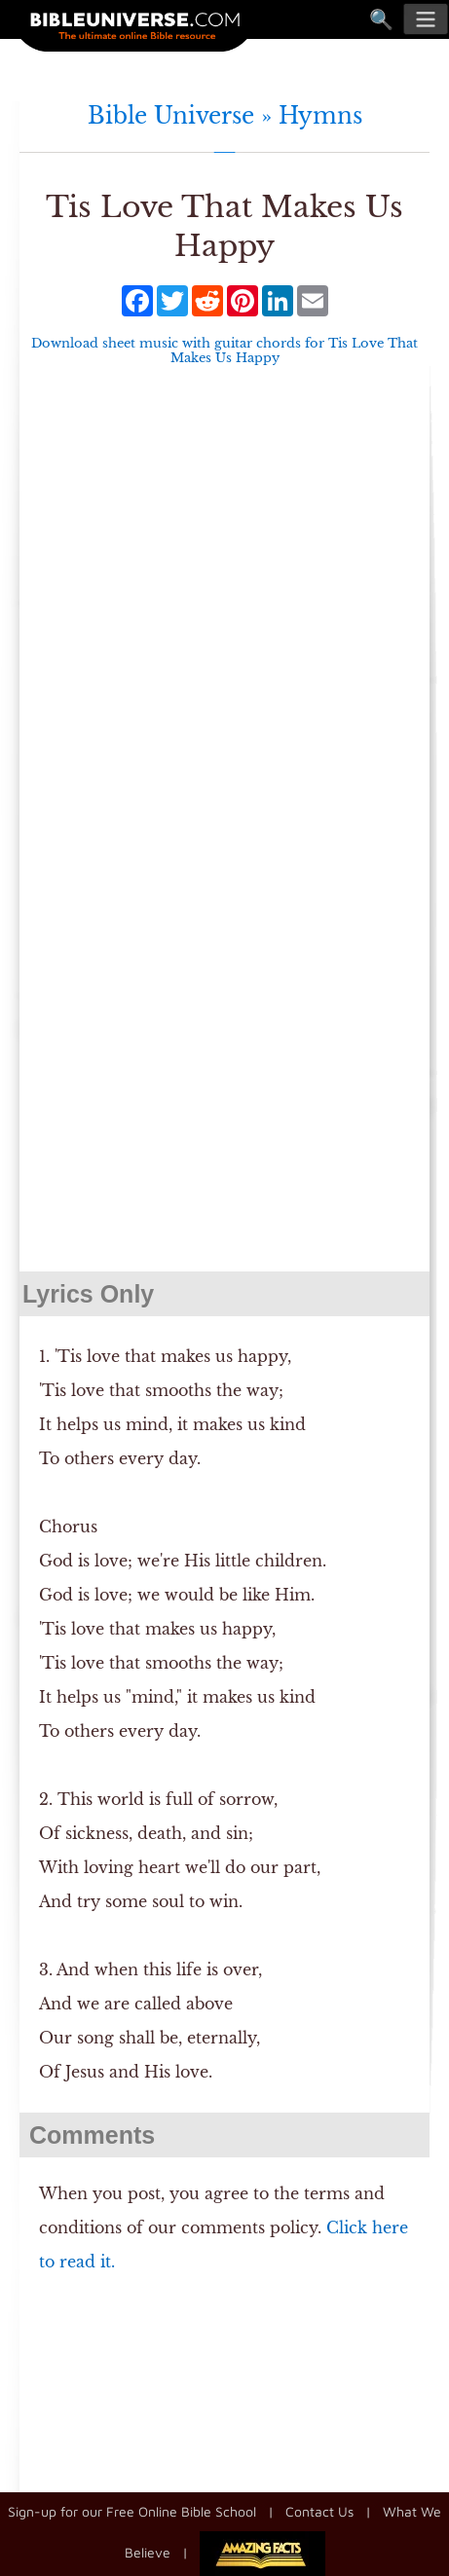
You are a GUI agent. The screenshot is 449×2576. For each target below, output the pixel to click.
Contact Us (319, 2511)
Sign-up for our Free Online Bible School (132, 2511)
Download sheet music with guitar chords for (224, 350)
